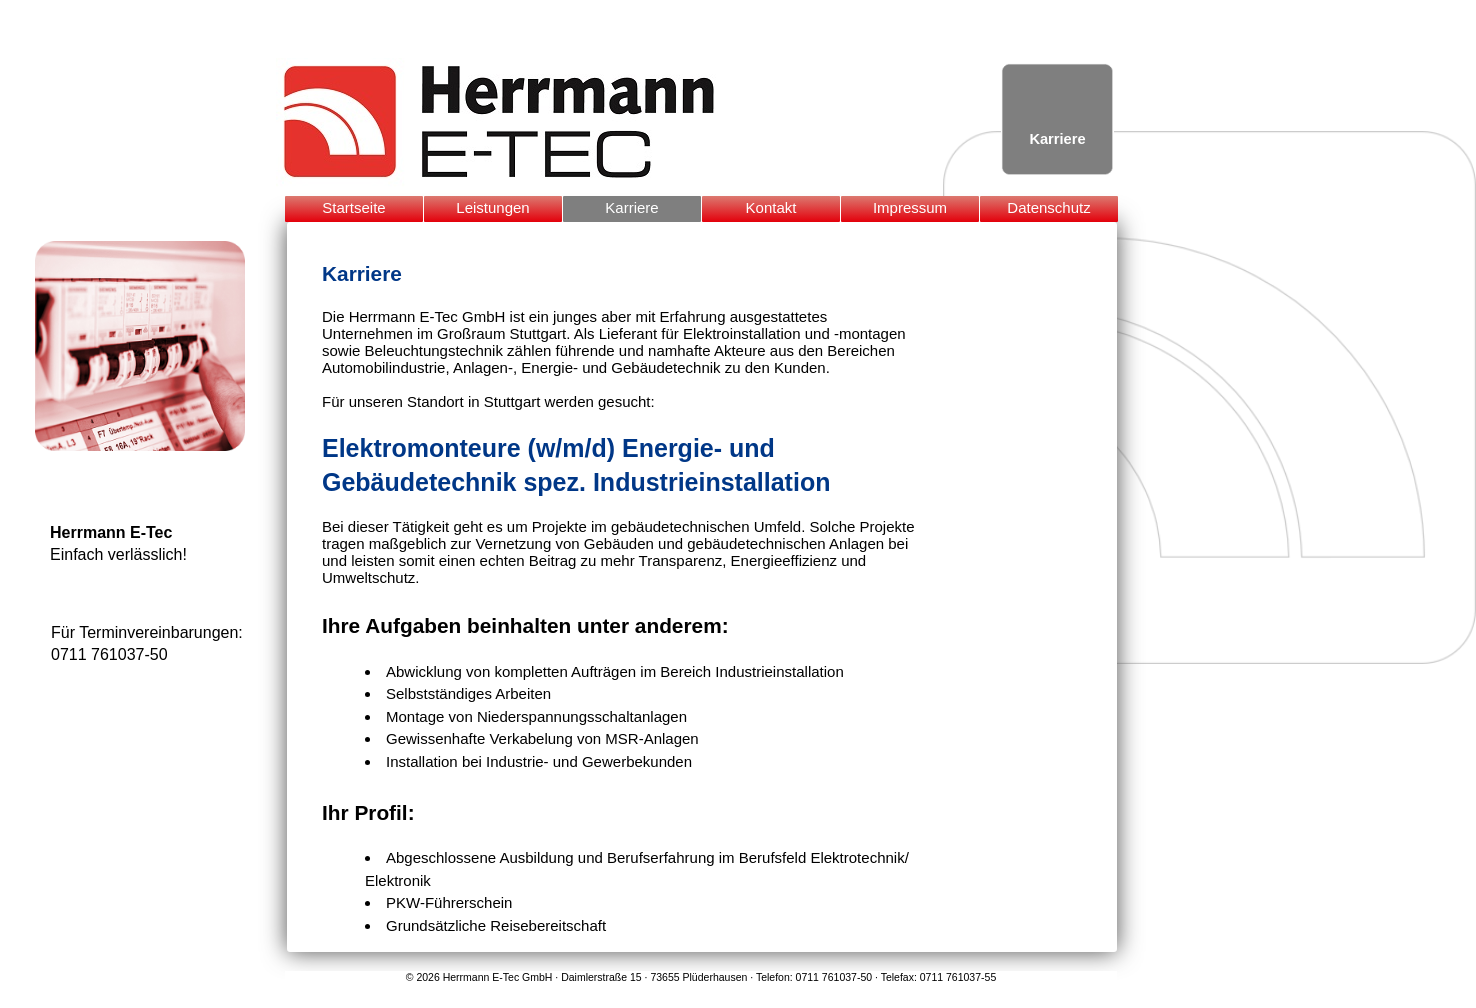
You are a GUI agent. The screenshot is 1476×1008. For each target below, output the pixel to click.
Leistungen (492, 207)
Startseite (353, 207)
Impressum (910, 207)
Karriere (631, 207)
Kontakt (771, 207)
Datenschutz (1048, 207)
